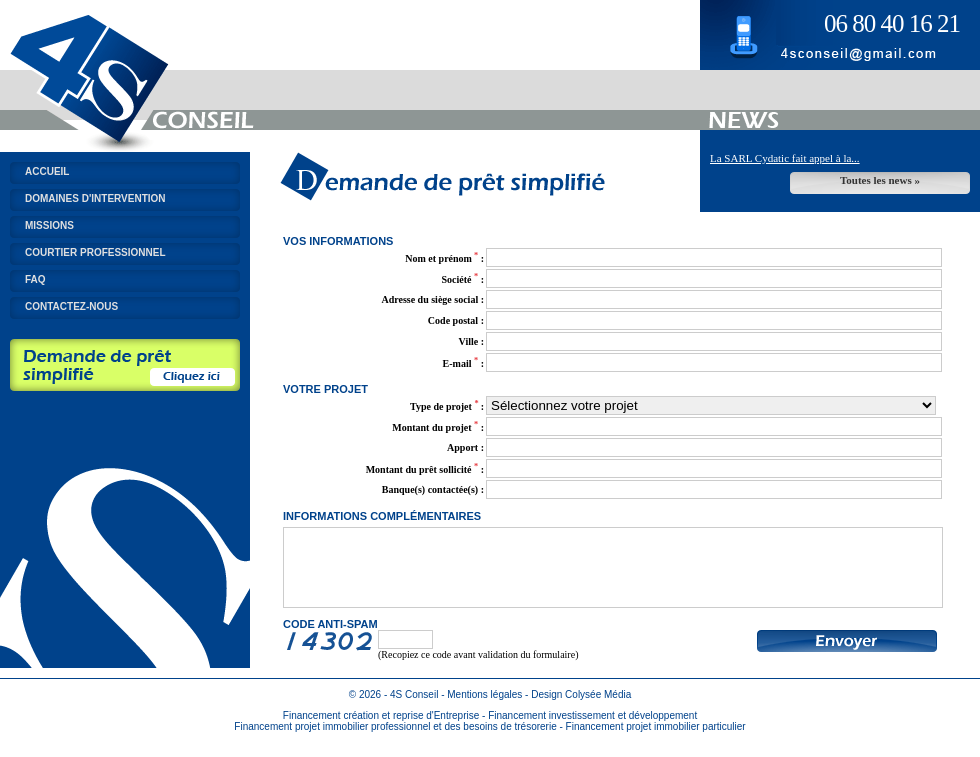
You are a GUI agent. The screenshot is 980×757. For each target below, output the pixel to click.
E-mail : (463, 363)
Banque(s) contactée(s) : (433, 489)
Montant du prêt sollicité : (425, 469)
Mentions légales (484, 709)
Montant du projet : (438, 427)
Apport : (465, 447)
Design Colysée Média (581, 709)
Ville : (471, 341)
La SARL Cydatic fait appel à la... (785, 158)
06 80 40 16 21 (892, 23)
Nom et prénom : (444, 258)
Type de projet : (447, 406)
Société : (462, 279)
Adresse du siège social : (432, 299)
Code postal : (456, 320)
